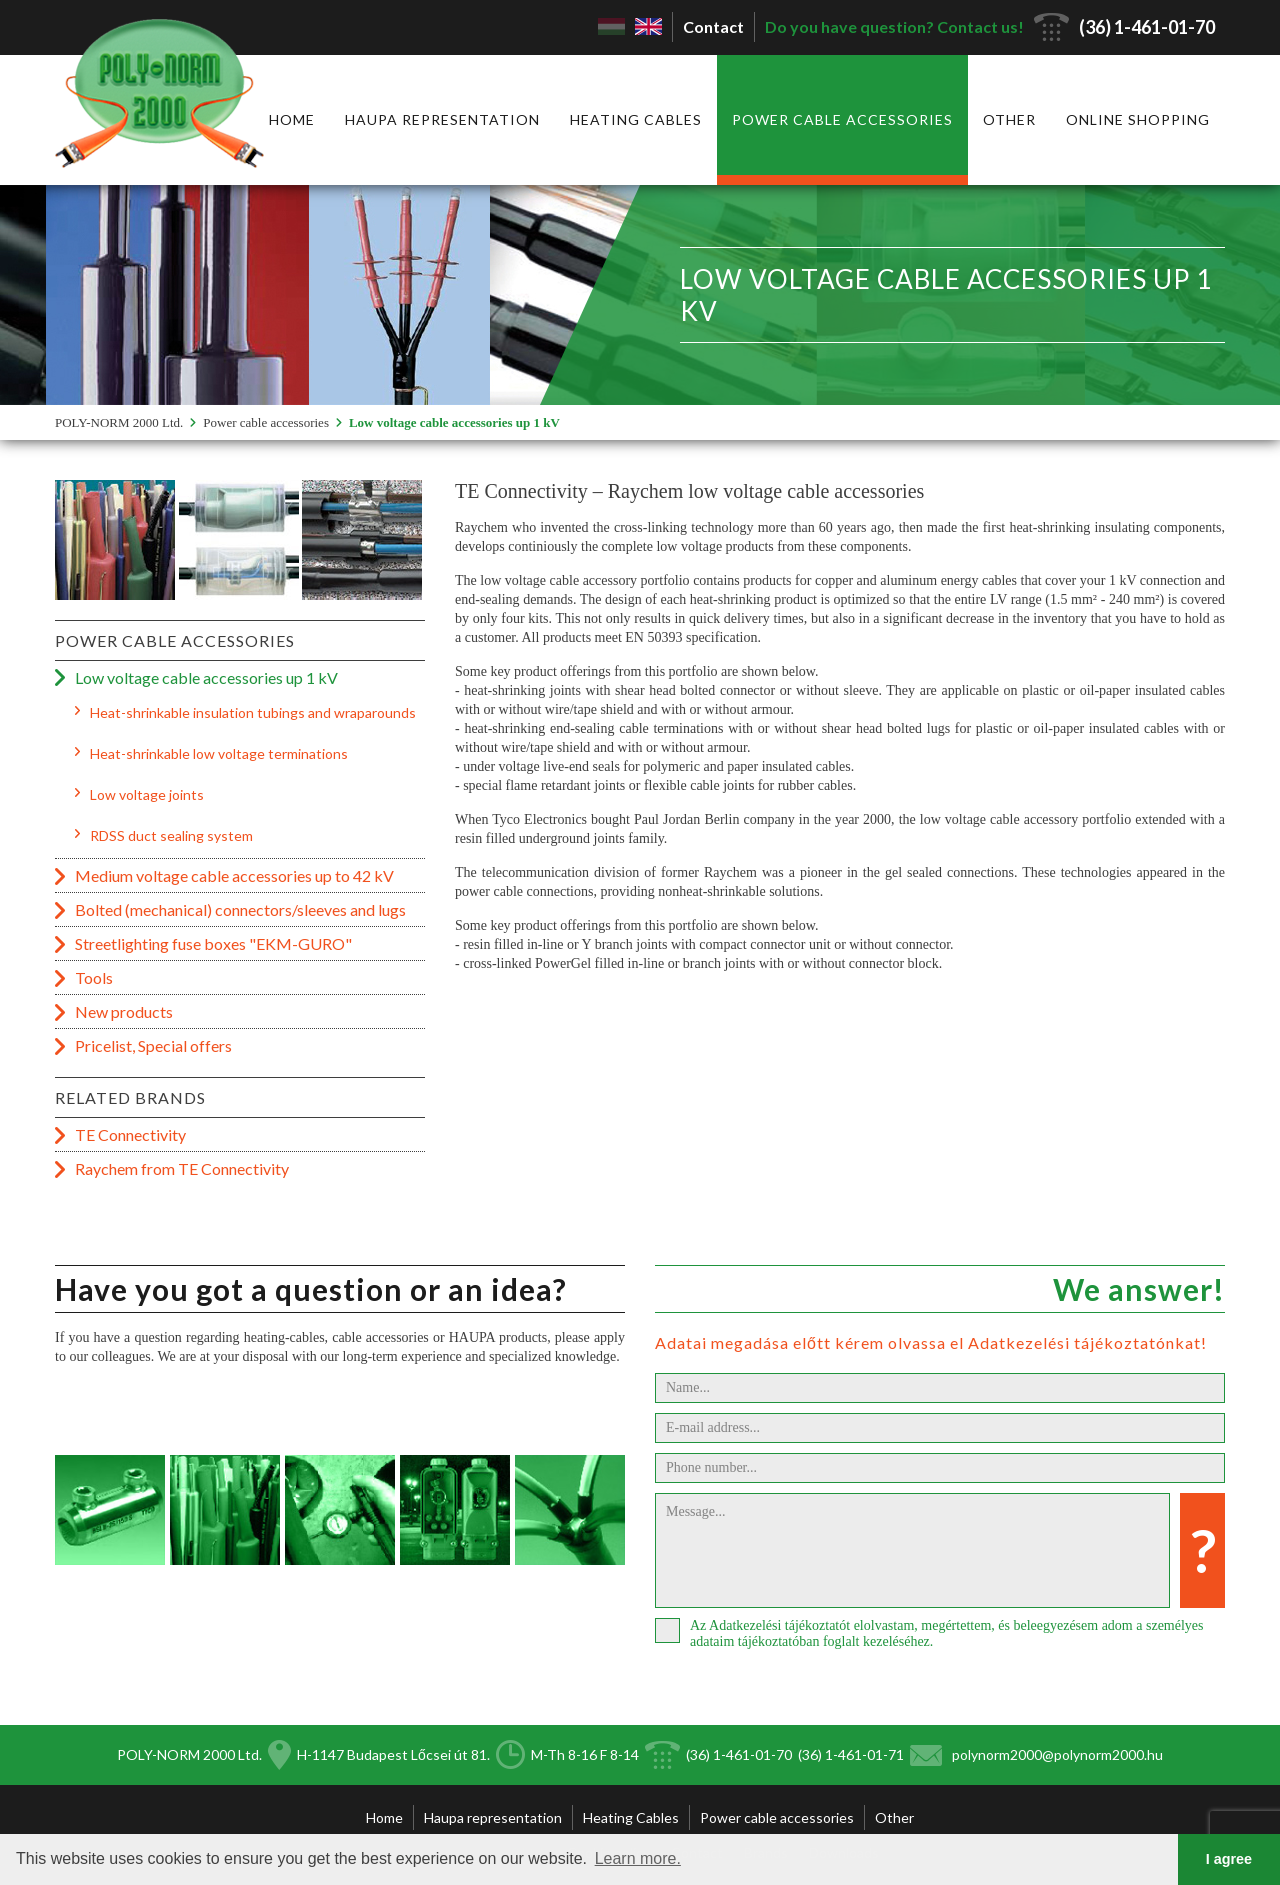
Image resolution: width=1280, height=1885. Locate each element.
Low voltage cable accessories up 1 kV (454, 422)
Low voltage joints (147, 794)
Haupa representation (442, 119)
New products (124, 1011)
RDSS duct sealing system (171, 835)
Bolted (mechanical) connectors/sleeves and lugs (240, 909)
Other (1009, 119)
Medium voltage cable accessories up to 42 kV (234, 875)
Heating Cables (636, 119)
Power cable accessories (842, 119)
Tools (94, 977)
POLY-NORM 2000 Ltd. (119, 422)
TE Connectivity (130, 1134)
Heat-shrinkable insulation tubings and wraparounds (253, 712)
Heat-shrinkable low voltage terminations (219, 753)
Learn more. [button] (638, 1858)
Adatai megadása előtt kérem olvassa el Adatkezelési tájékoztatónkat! (931, 1342)
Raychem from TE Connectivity (182, 1168)
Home (292, 119)
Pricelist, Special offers (153, 1045)
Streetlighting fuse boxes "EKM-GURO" (213, 943)
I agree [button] (1229, 1859)
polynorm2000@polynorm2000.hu (1057, 1754)
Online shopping (1138, 119)
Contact (713, 26)
